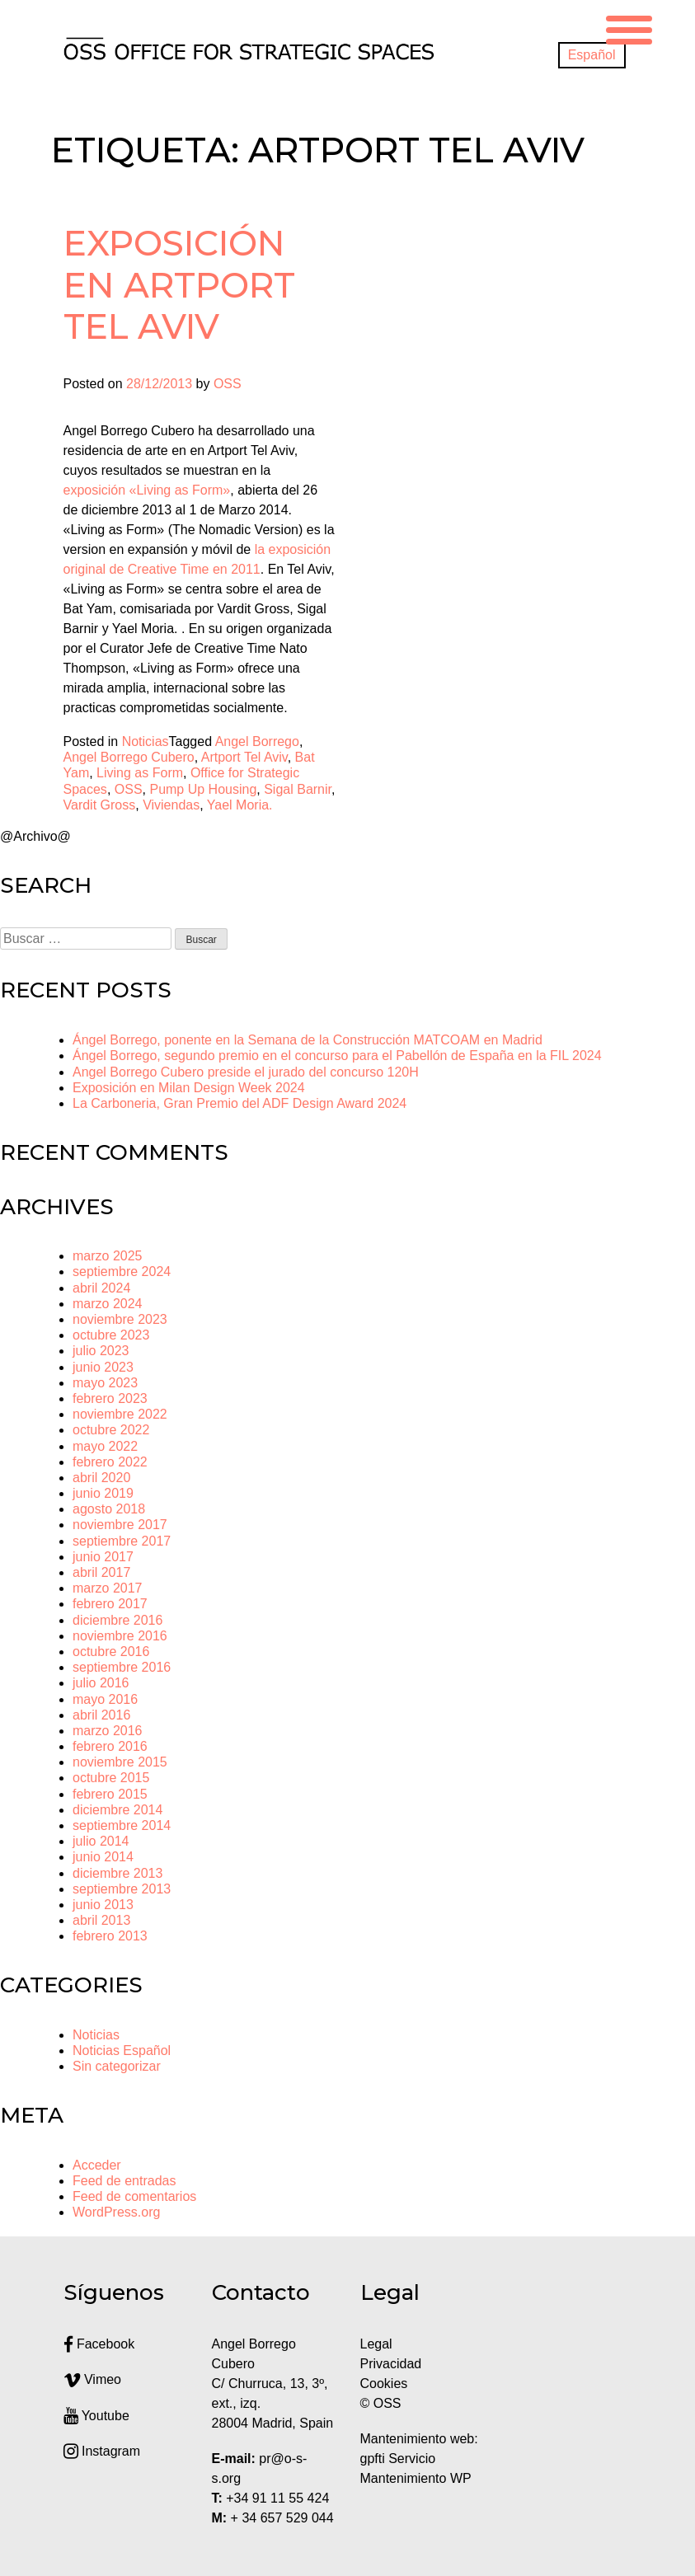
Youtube (96, 2416)
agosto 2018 (109, 1509)
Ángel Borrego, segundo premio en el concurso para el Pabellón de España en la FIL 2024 (337, 1056)
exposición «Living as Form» (147, 490)
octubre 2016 (111, 1652)
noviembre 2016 (120, 1636)
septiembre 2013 (122, 1889)
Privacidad (391, 2364)
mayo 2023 (105, 1383)
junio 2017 (103, 1557)
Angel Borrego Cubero (129, 757)
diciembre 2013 (117, 1873)
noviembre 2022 (120, 1414)
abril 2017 (101, 1572)
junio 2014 (103, 1857)
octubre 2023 (111, 1335)
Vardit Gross (99, 805)
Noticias (145, 741)
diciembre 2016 (117, 1620)
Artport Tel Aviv (244, 757)
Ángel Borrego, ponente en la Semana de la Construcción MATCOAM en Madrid (307, 1040)
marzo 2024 (108, 1304)
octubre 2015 (111, 1778)
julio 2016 (101, 1683)
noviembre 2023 (120, 1319)
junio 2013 (103, 1905)
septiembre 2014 (122, 1825)
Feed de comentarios (134, 2196)
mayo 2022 (105, 1446)
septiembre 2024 (122, 1272)
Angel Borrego (257, 741)
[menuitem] (592, 55)
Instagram (102, 2451)
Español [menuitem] (592, 55)
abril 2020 (101, 1478)
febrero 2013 (110, 1936)
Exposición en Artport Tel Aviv (179, 285)
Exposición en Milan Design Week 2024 (189, 1088)
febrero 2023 (110, 1398)
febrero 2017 (110, 1604)
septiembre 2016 (122, 1667)
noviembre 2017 (120, 1525)
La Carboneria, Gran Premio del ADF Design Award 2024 (239, 1103)
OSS (228, 384)
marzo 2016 (108, 1731)
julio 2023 (101, 1351)
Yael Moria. (240, 805)
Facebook (99, 2344)
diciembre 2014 (117, 1810)
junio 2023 (103, 1367)
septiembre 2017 (122, 1541)
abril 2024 (101, 1288)
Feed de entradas (124, 2181)
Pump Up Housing (202, 789)
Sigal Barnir (297, 789)
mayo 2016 (105, 1699)
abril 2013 (101, 1920)
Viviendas (171, 805)
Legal (378, 2344)
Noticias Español (122, 2050)
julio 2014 (101, 1841)
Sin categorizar (117, 2066)
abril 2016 (101, 1715)
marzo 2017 (108, 1588)
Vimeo (92, 2379)
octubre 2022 (111, 1430)
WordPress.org (116, 2212)
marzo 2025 (108, 1256)
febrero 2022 (110, 1462)
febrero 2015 (110, 1794)
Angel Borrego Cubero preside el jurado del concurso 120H (246, 1072)
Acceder (97, 2165)
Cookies (384, 2384)
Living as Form (139, 773)
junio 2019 (103, 1493)
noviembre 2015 (120, 1762)
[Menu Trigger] (629, 27)
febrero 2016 (110, 1746)
